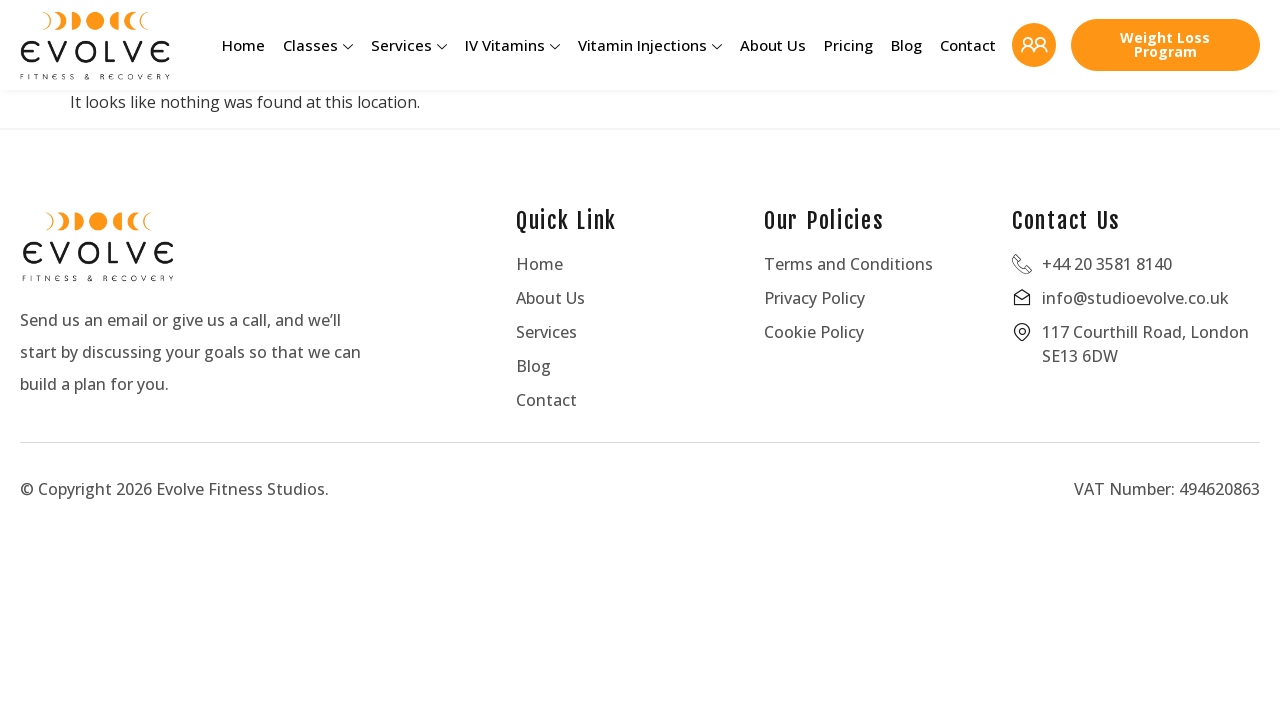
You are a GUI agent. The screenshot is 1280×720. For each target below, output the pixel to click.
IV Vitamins (512, 45)
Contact (968, 45)
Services (409, 45)
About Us (773, 45)
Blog (906, 45)
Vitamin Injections (650, 45)
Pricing (848, 45)
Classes (318, 45)
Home (243, 45)
